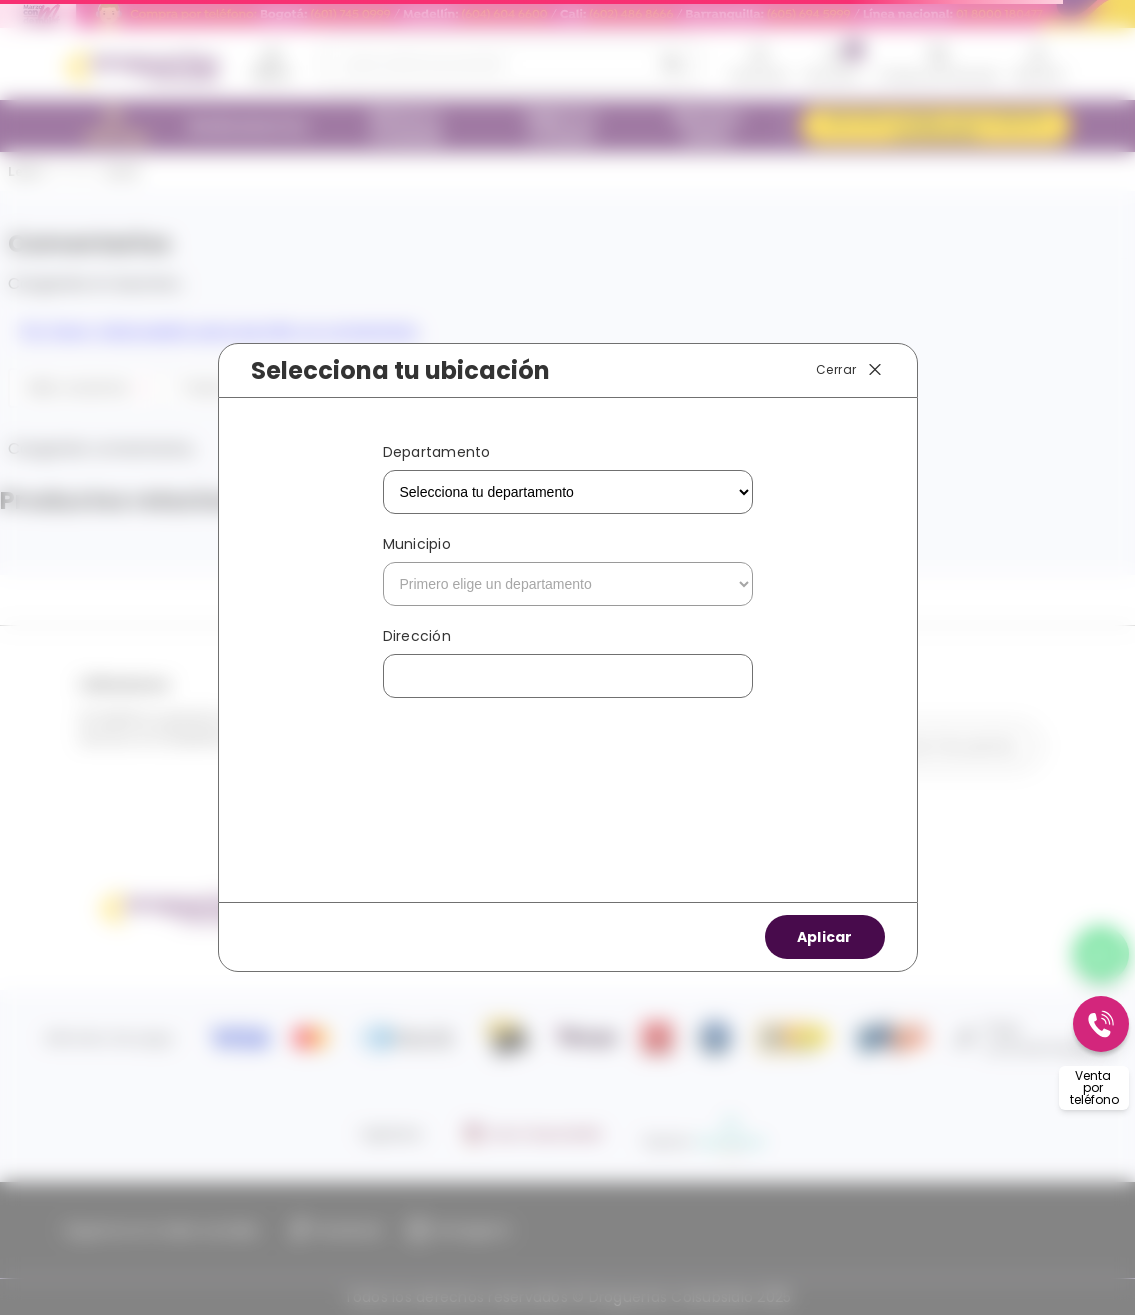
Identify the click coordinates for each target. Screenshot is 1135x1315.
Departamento (437, 452)
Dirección (417, 636)
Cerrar (850, 370)
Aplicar (825, 937)
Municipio (417, 544)
